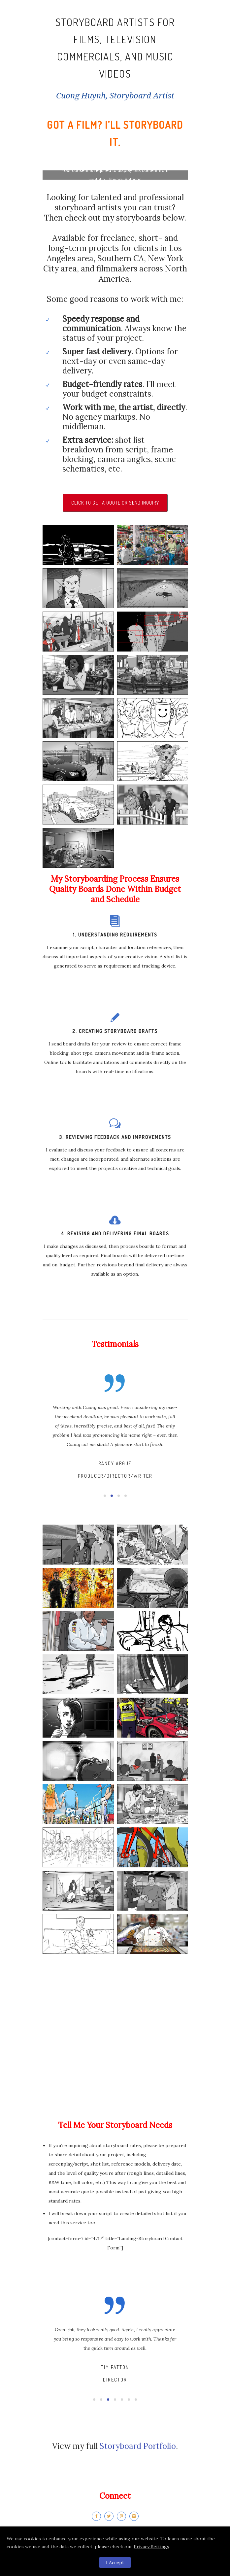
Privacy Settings (151, 2547)
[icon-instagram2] (134, 2516)
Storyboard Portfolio (138, 2446)
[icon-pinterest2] (123, 2516)
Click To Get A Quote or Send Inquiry (115, 503)
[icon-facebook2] (98, 2516)
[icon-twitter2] (110, 2516)
